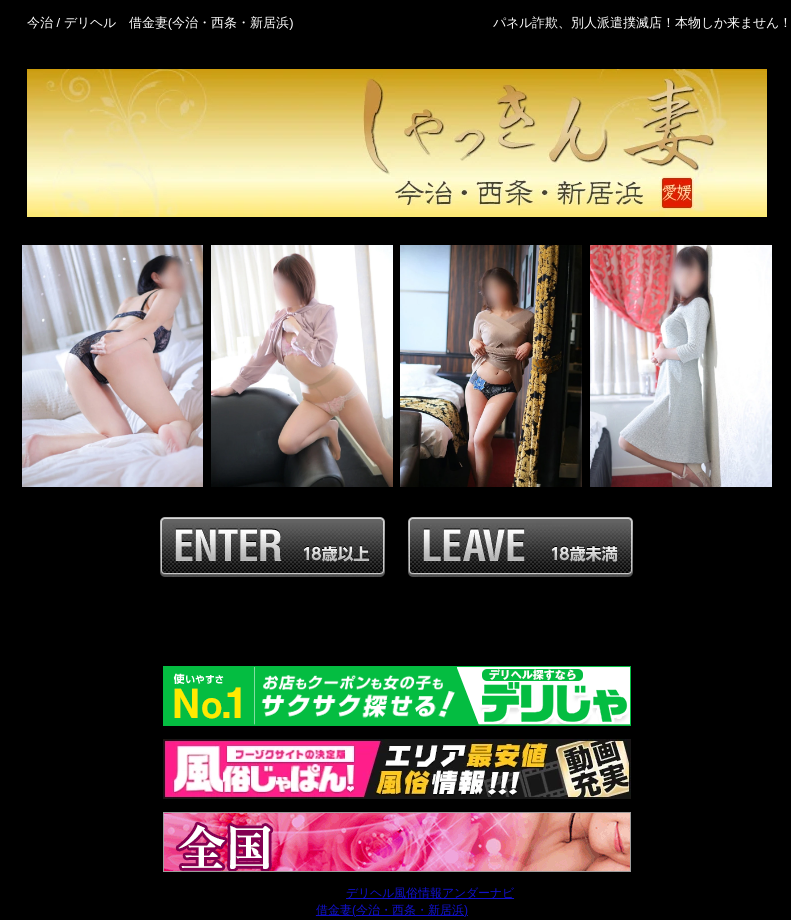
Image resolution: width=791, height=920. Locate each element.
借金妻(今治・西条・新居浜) (392, 910)
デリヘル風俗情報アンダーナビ (430, 893)
